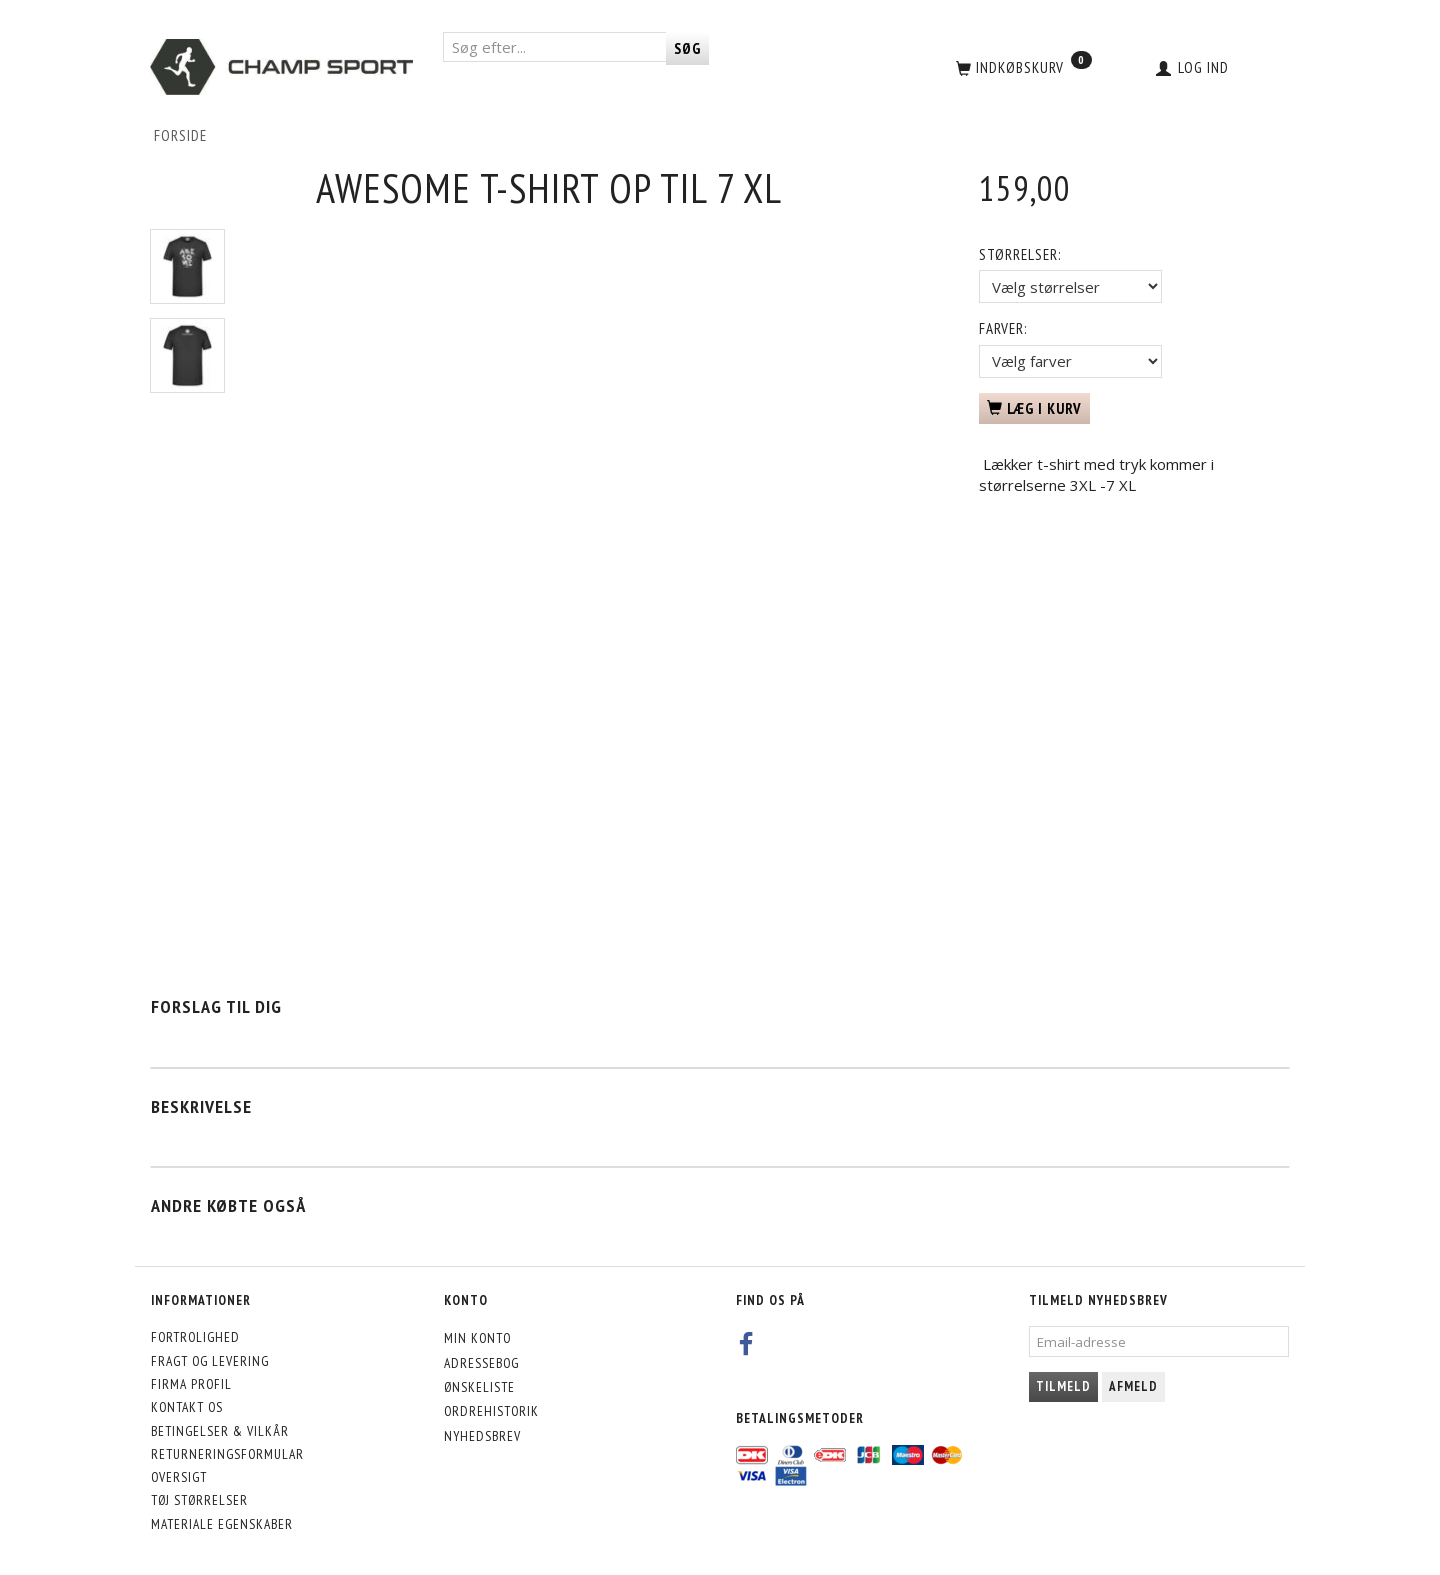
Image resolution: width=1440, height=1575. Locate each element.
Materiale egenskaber (222, 1524)
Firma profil (191, 1384)
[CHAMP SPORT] (281, 67)
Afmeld (1133, 1386)
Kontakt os (187, 1407)
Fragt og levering (210, 1361)
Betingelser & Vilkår (220, 1431)
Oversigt (179, 1477)
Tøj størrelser (199, 1500)
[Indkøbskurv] (1022, 67)
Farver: (1003, 328)
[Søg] (687, 48)
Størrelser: (1020, 254)
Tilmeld (1063, 1386)
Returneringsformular (227, 1454)
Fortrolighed (195, 1337)
